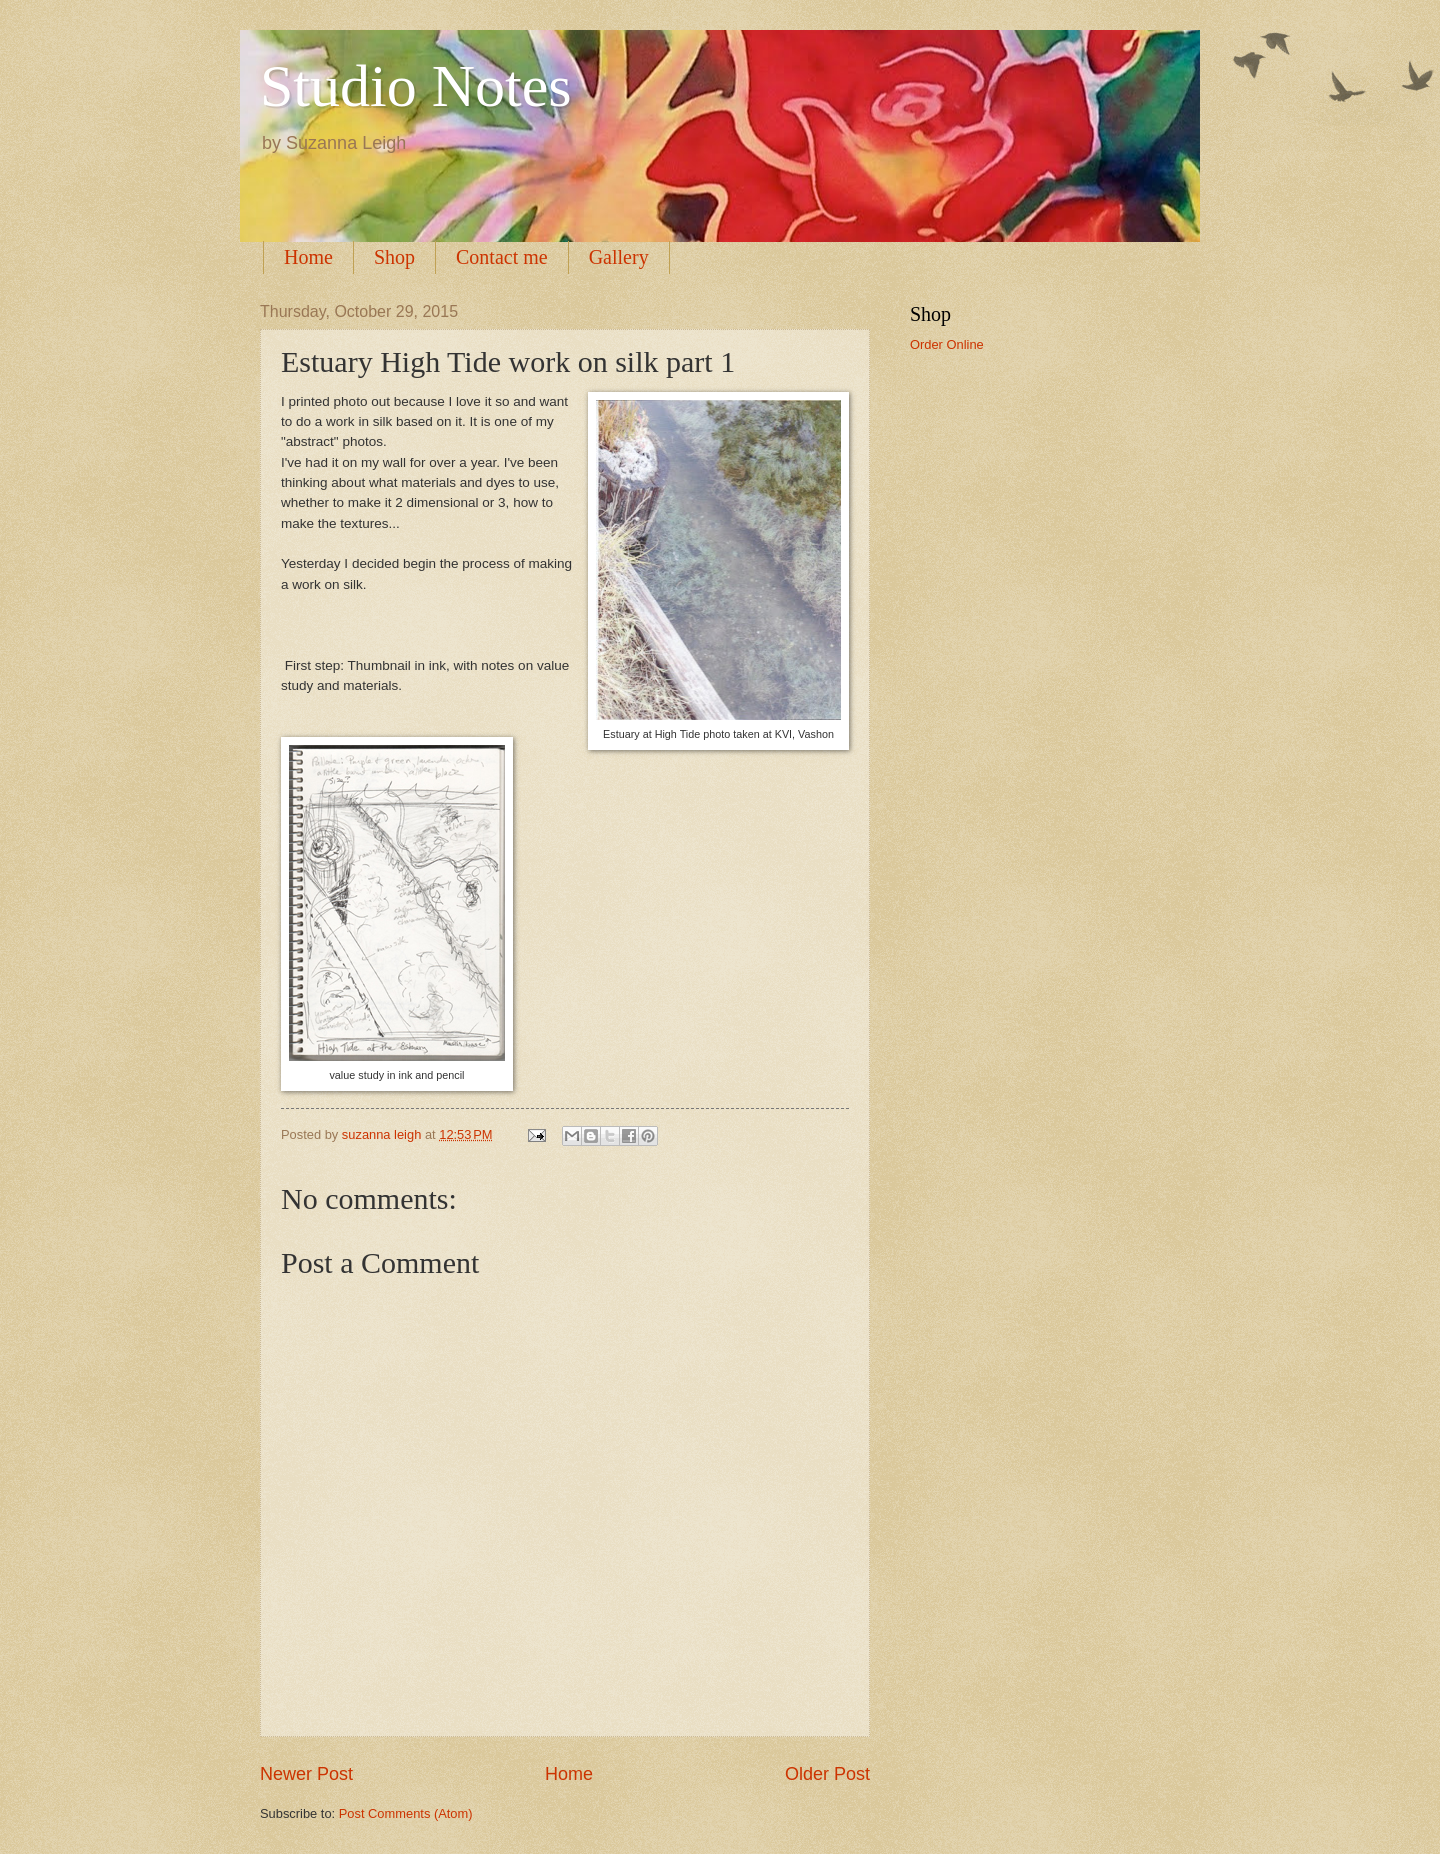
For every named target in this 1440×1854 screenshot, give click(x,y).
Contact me (502, 257)
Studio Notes (416, 86)
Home (308, 257)
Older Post (827, 1774)
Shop (394, 257)
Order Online (947, 344)
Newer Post (306, 1774)
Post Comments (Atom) (406, 1813)
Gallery (619, 257)
